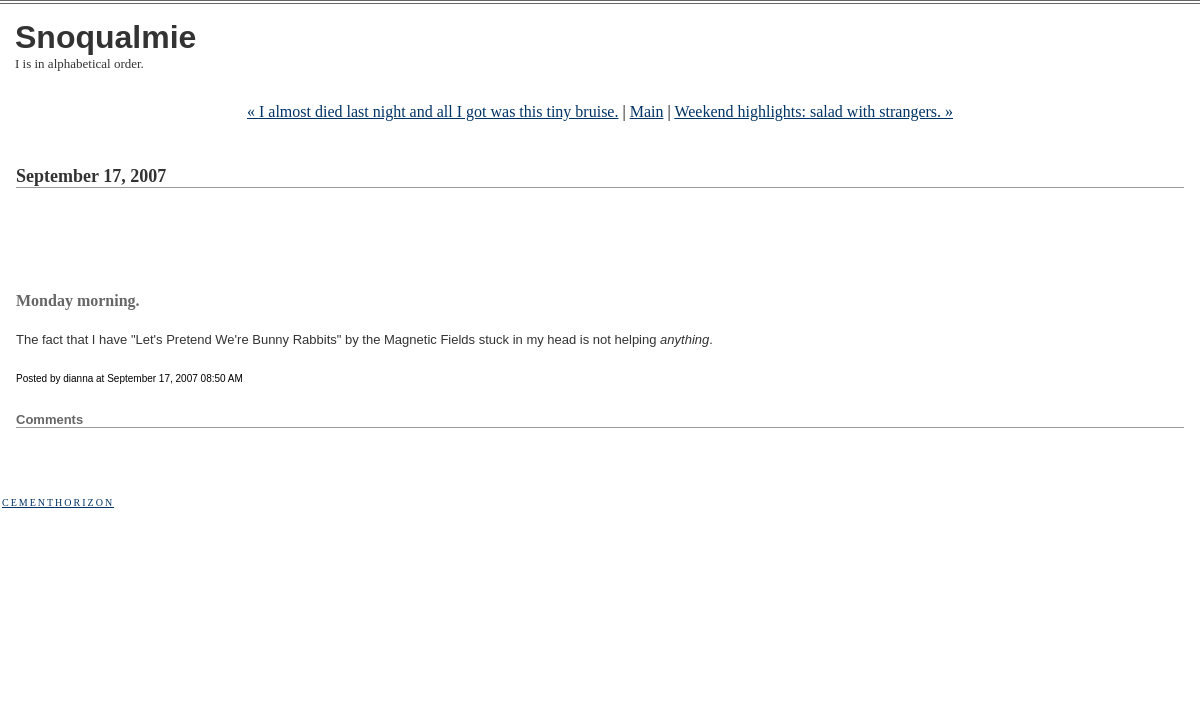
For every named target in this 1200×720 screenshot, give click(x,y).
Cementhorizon (58, 502)
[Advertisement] (380, 243)
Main (647, 111)
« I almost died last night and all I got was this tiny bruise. (433, 111)
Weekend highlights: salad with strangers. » (813, 111)
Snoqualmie (105, 37)
